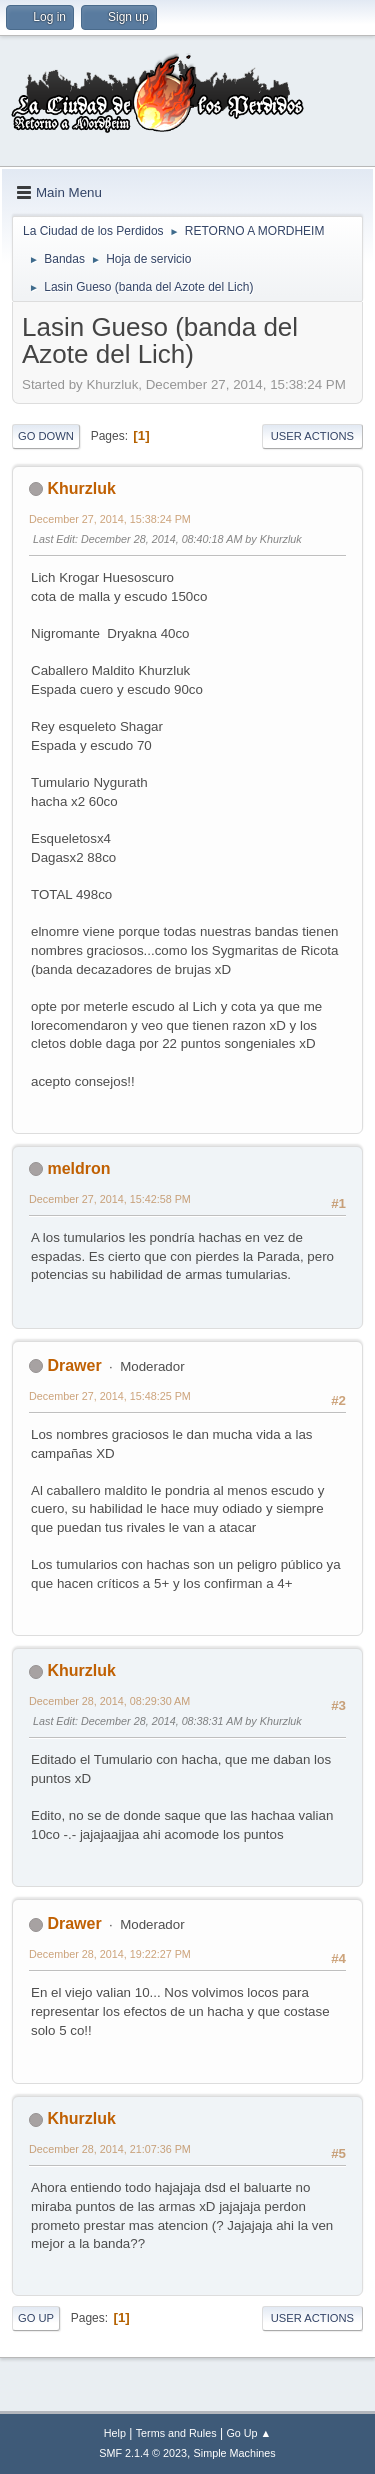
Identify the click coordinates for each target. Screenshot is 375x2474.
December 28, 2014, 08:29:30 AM (109, 1701)
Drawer (74, 1365)
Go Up (36, 2318)
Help (115, 2433)
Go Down (46, 436)
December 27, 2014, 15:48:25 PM (110, 1396)
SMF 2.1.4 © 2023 (143, 2453)
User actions (312, 436)
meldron (78, 1168)
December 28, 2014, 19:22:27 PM (110, 1954)
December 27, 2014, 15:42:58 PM (110, 1199)
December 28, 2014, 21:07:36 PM (110, 2149)
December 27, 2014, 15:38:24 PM (110, 519)
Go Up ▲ (248, 2433)
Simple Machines (235, 2453)
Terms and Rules (176, 2433)
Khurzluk (81, 488)
